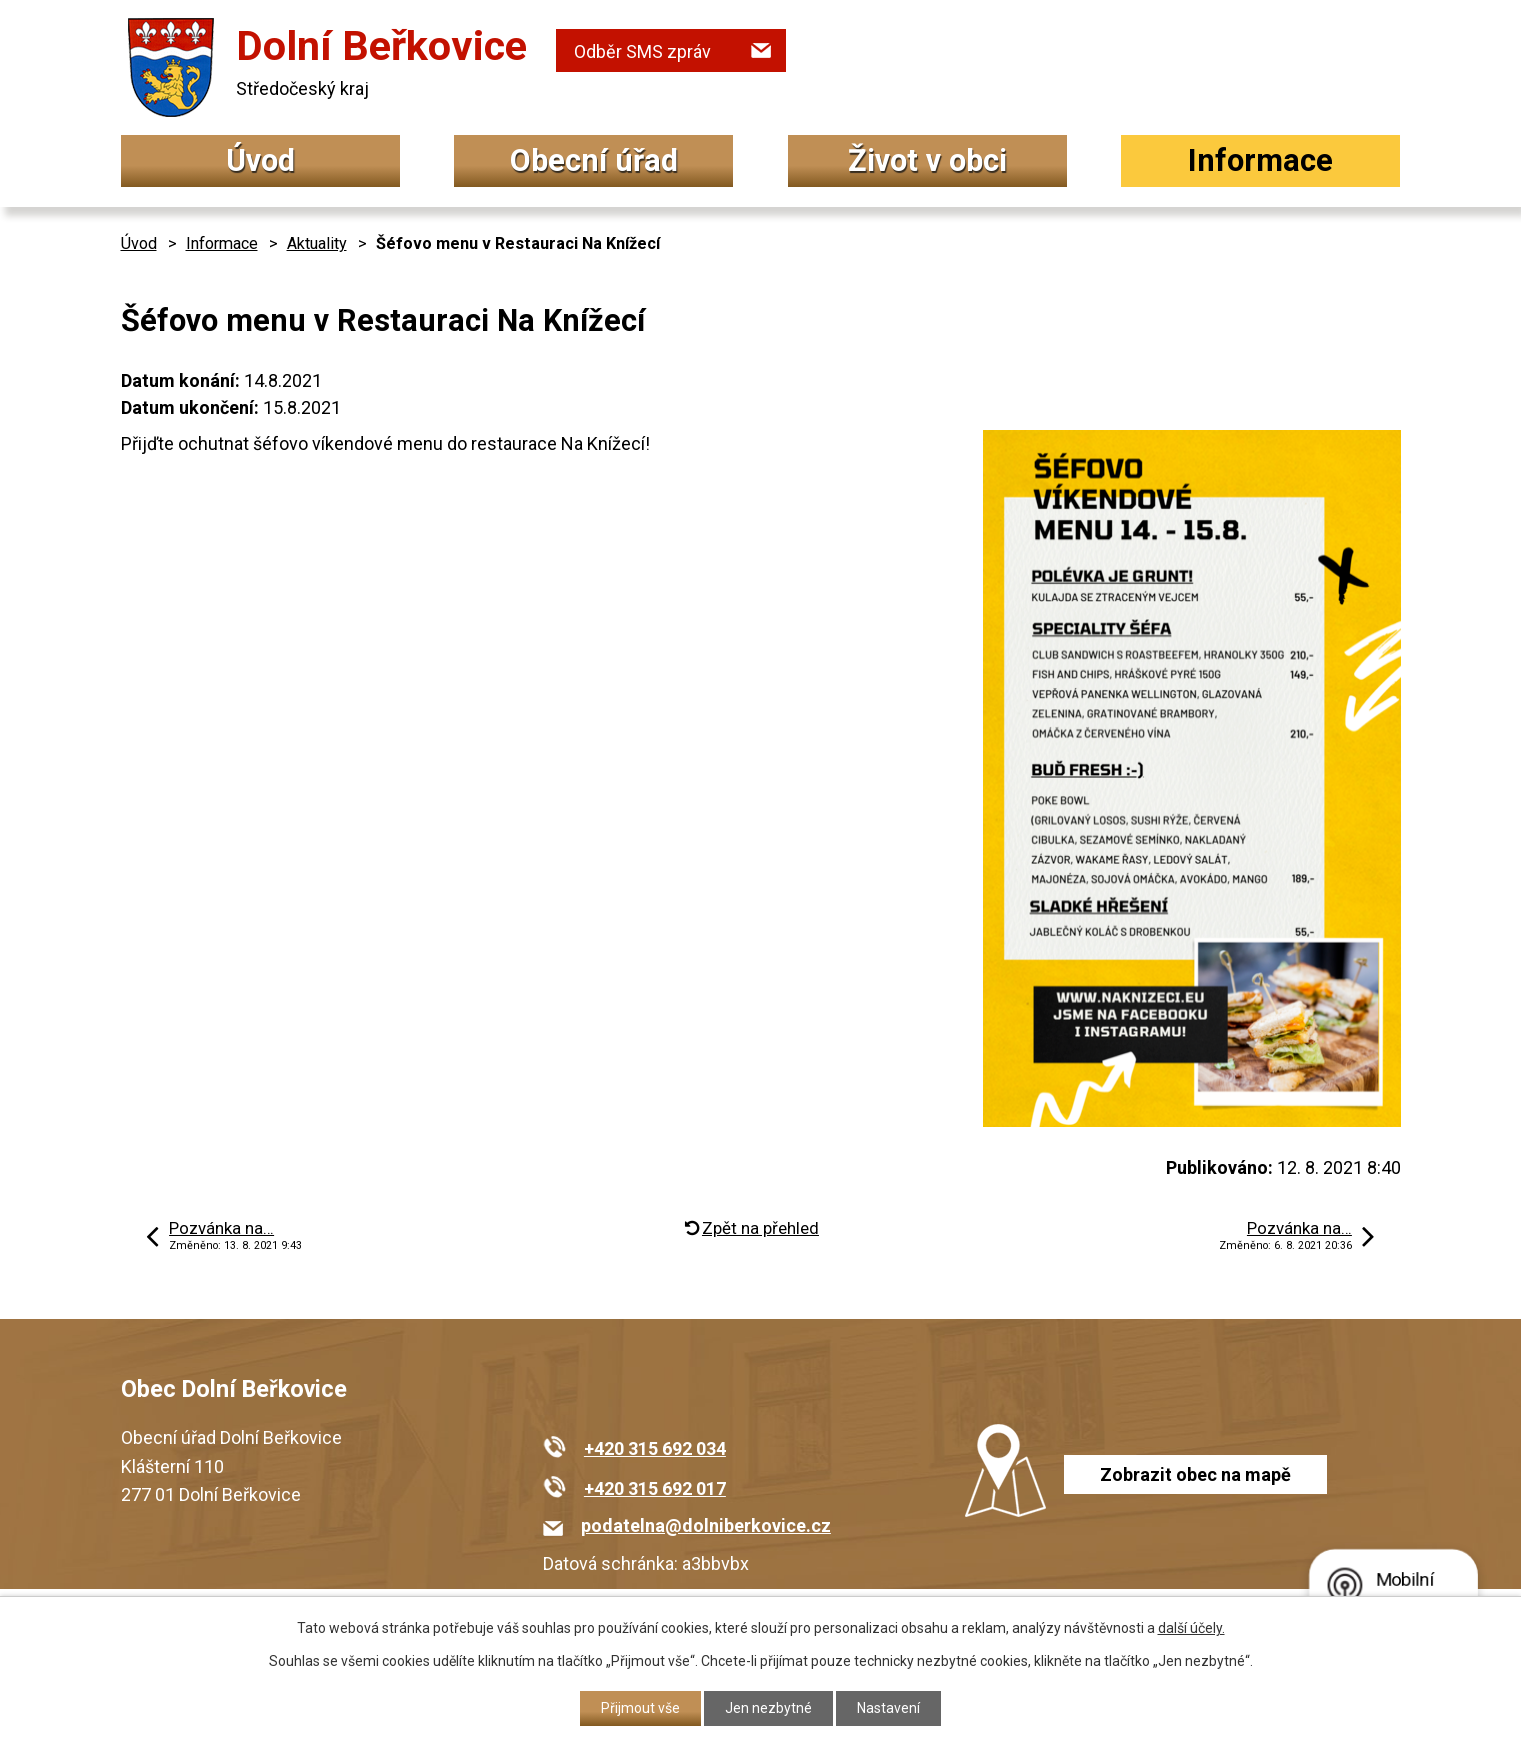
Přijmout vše (640, 1708)
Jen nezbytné (768, 1708)
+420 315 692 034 (655, 1448)
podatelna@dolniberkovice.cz (706, 1525)
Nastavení (888, 1708)
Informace (1260, 160)
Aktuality (317, 243)
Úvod (260, 160)
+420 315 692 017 (655, 1488)
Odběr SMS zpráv (642, 51)
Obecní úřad (594, 160)
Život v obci (927, 160)
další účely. (1191, 1628)
